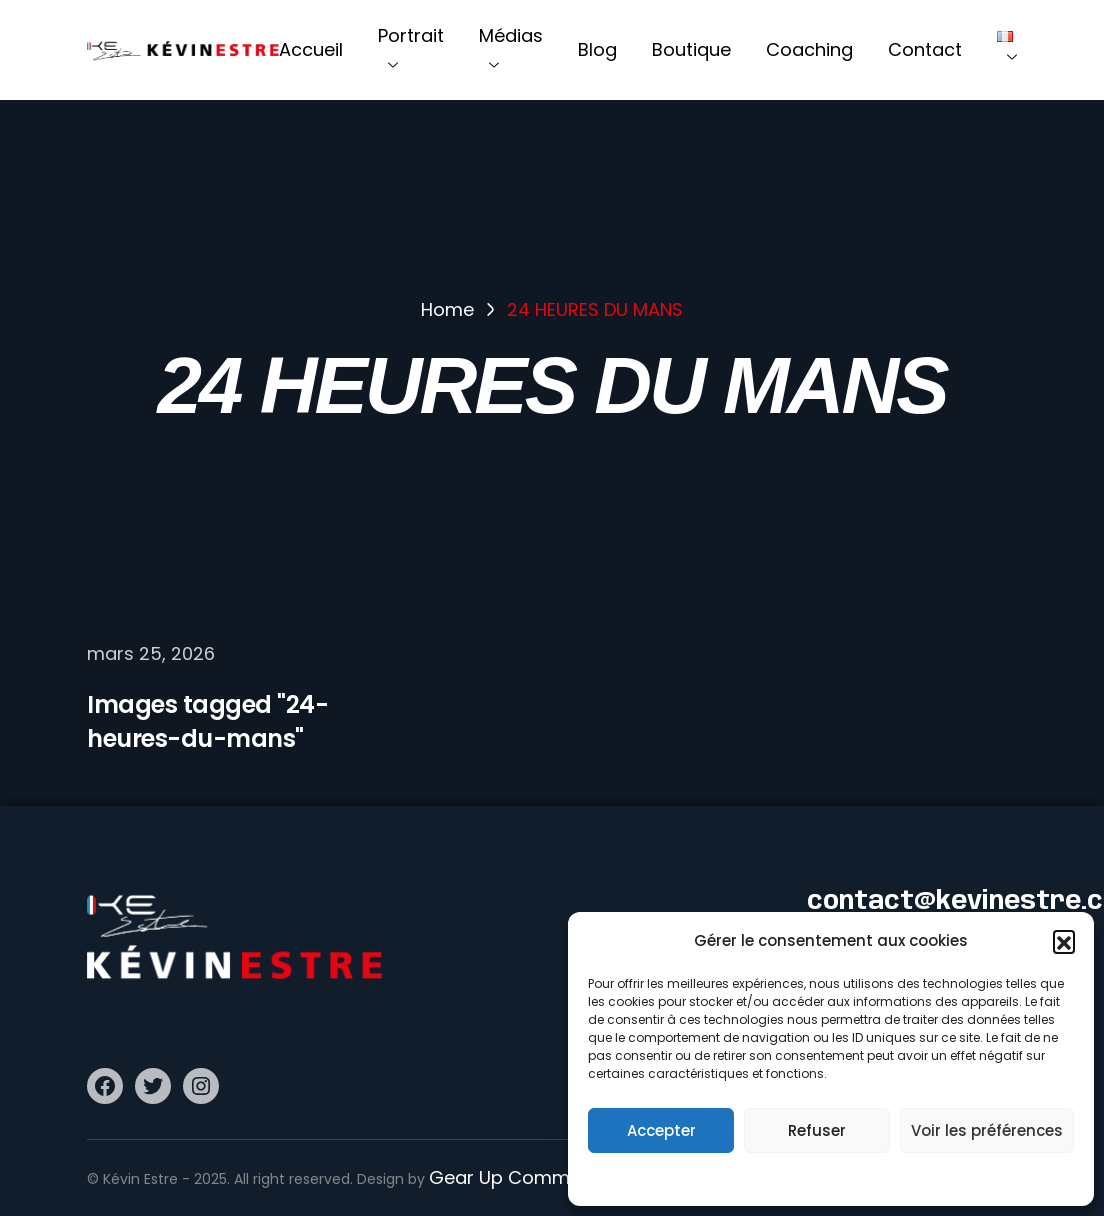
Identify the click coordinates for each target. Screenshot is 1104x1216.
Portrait (411, 49)
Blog (597, 49)
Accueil (311, 49)
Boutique (691, 49)
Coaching (809, 49)
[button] (1064, 941)
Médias (511, 49)
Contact (925, 49)
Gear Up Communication (541, 1177)
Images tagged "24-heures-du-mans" (207, 721)
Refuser (817, 1130)
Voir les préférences (987, 1130)
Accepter (661, 1130)
